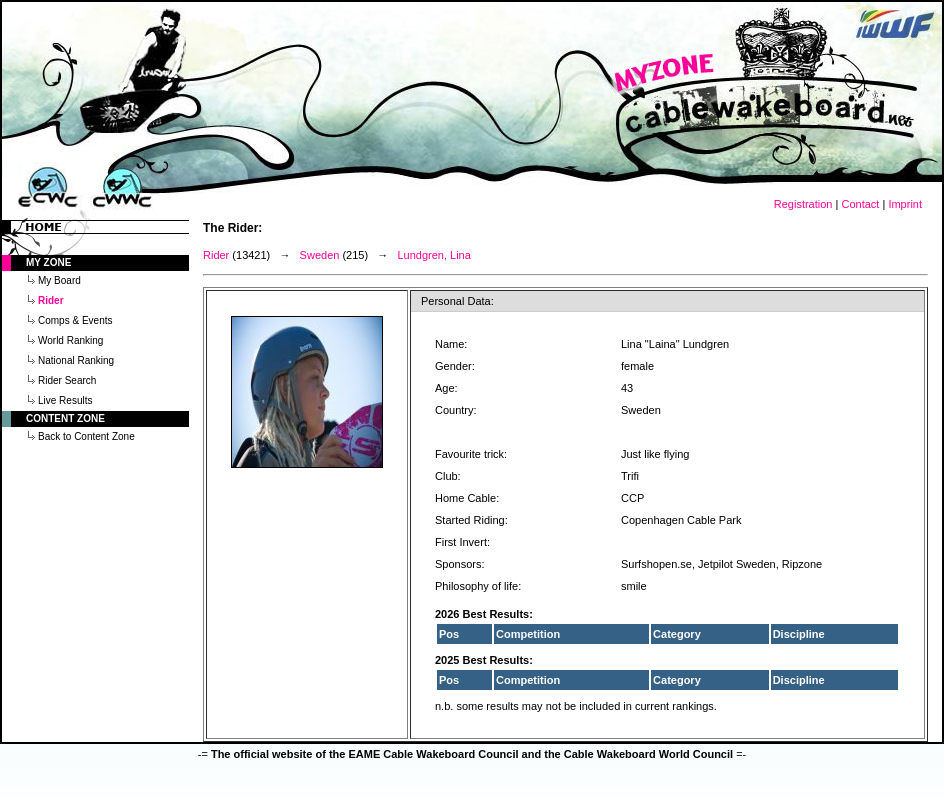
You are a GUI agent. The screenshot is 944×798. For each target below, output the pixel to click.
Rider (216, 255)
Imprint (905, 204)
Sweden (320, 255)
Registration (803, 204)
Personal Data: (457, 301)
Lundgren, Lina (433, 255)
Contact (860, 204)
